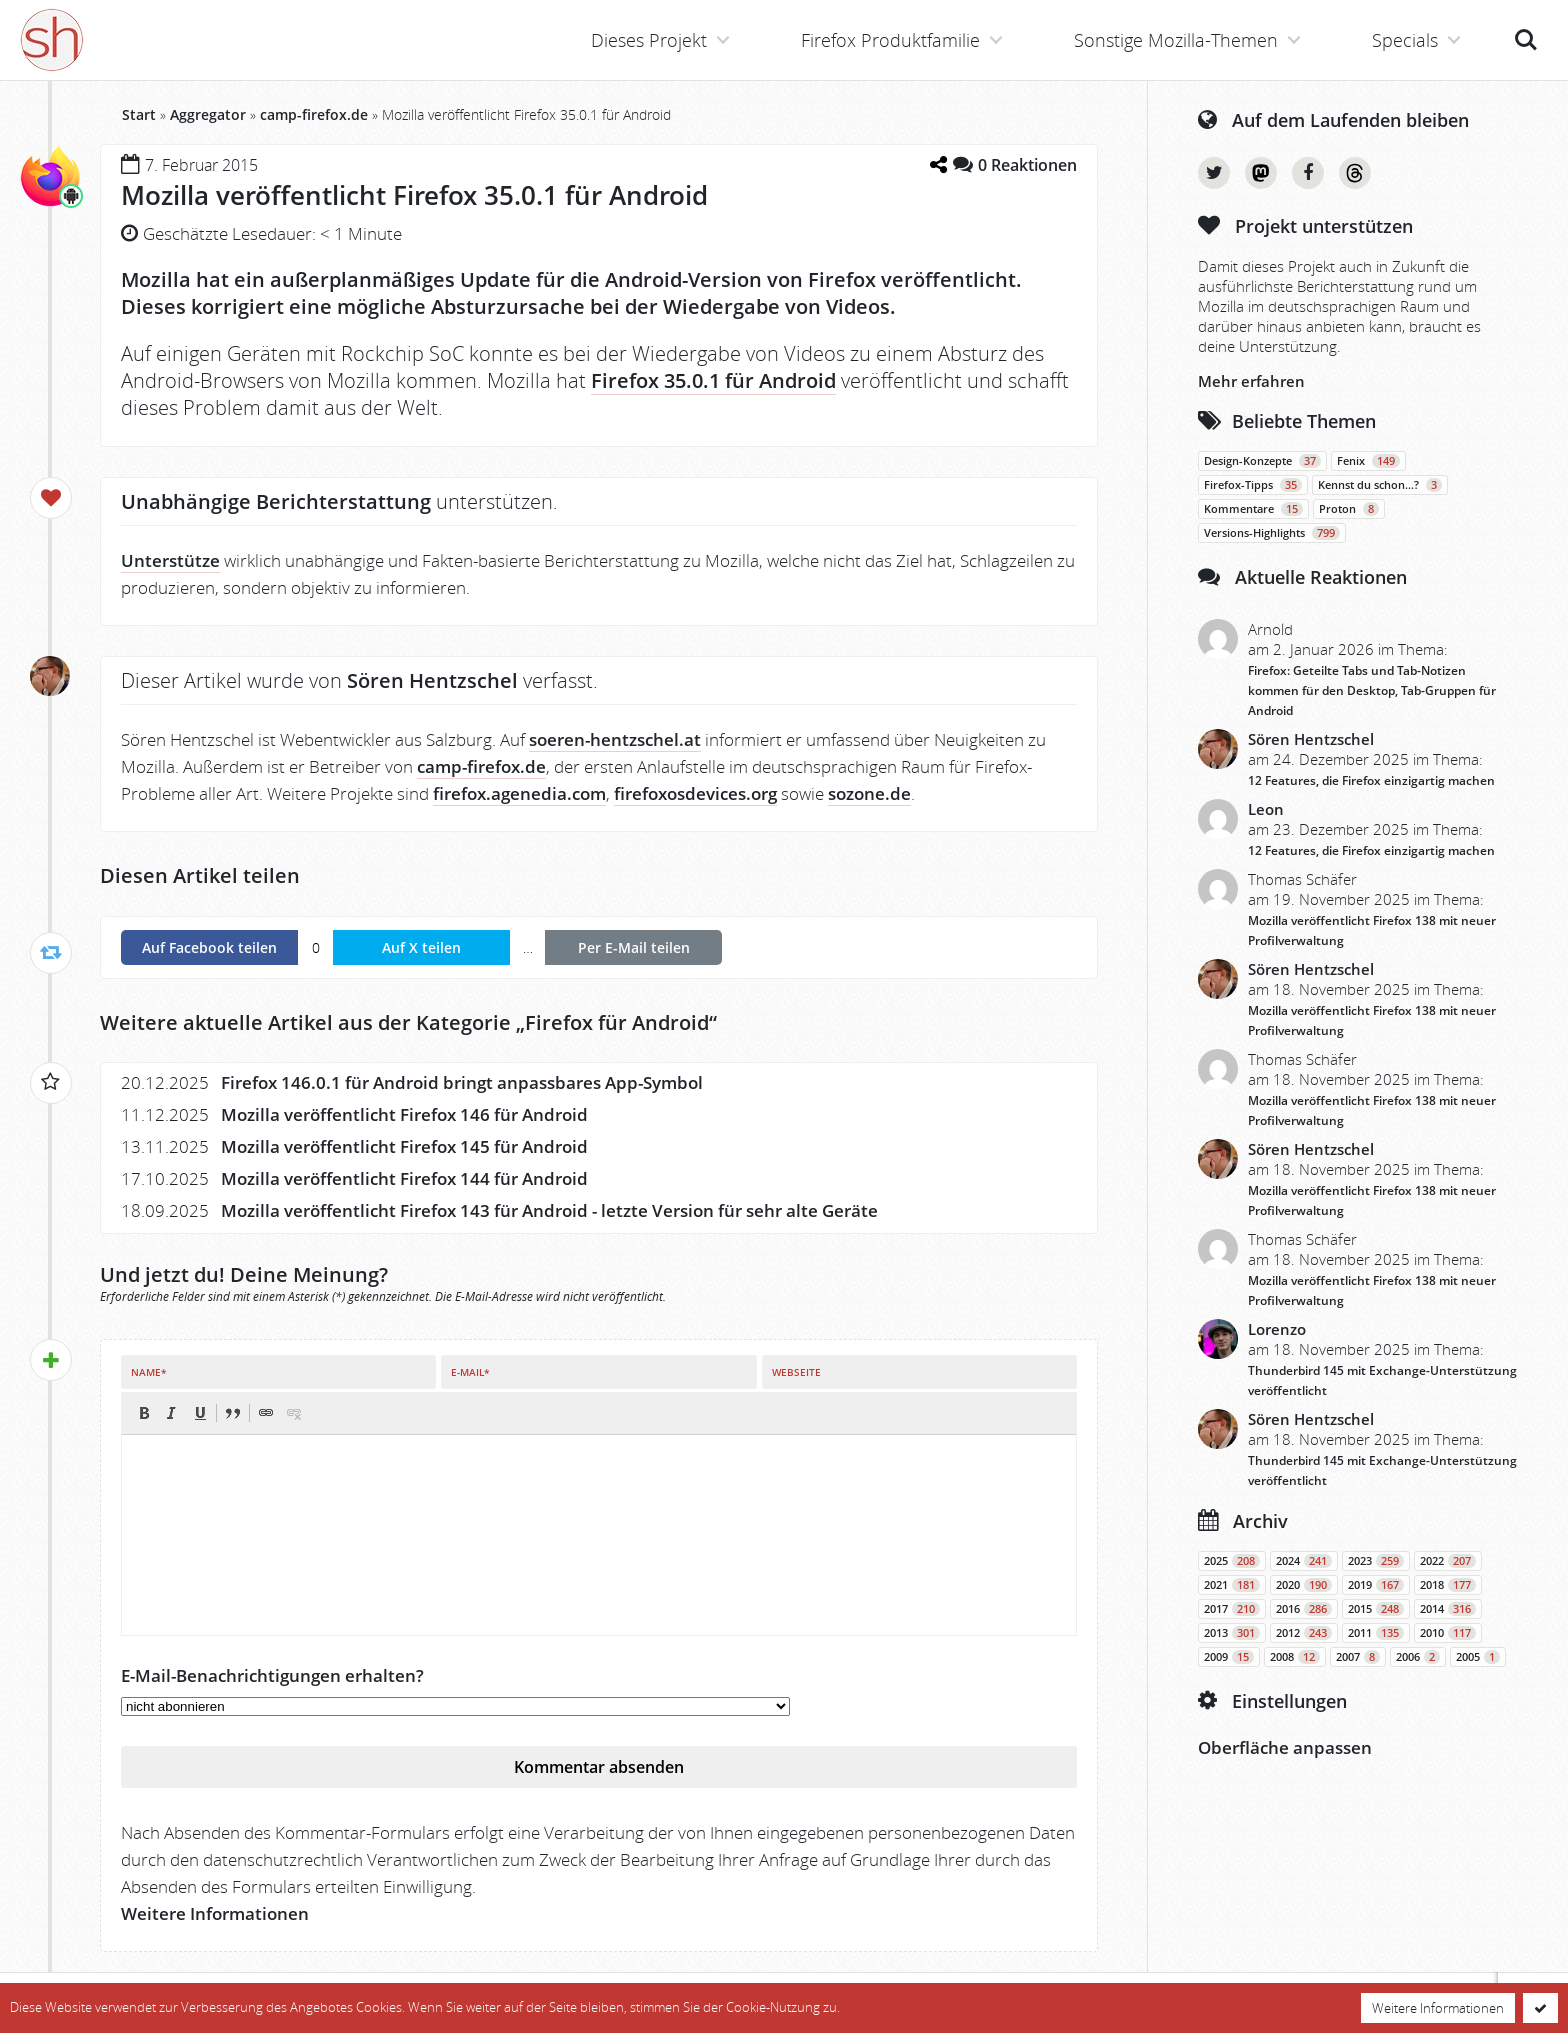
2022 (1448, 1561)
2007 (1358, 1657)
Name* (148, 1372)
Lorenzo (1277, 1329)
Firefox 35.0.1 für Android (713, 380)
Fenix (1368, 461)
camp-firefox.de (314, 114)
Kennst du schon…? (1380, 485)
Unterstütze (170, 560)
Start (139, 114)
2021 (1232, 1585)
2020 (1304, 1585)
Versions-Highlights (1272, 533)
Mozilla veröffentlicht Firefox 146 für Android (404, 1114)
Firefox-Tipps (1253, 485)
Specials (1405, 40)
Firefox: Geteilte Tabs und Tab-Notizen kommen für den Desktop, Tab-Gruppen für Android (1372, 690)
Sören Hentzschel (1311, 739)
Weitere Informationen (215, 1913)
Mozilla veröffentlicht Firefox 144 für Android (404, 1178)
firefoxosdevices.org (695, 793)
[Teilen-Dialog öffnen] (938, 164)
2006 (1418, 1657)
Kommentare (1253, 509)
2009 (1229, 1657)
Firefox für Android (617, 1022)
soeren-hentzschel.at (615, 739)
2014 (1448, 1609)
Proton (1349, 509)
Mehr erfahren (1251, 381)
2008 (1295, 1657)
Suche (1526, 40)
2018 (1448, 1585)
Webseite (796, 1372)
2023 (1376, 1561)
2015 (1376, 1609)
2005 (1478, 1657)
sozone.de (869, 793)
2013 (1232, 1633)
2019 (1376, 1585)
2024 (1304, 1561)
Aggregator (208, 114)
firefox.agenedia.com (519, 793)
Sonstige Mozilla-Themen (1176, 40)
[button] (144, 1413)
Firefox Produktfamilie (890, 40)
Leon (1266, 809)
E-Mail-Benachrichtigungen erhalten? (272, 1675)
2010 (1448, 1633)
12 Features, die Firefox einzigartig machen (1371, 780)
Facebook (1308, 173)
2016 (1304, 1609)
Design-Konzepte (1262, 461)
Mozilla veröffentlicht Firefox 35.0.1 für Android (414, 195)
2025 (1232, 1561)
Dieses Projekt (649, 40)
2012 (1304, 1633)
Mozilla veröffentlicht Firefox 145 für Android (404, 1146)
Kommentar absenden (599, 1767)
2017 (1232, 1609)
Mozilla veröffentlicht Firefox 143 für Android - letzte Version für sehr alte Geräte (549, 1210)
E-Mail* (470, 1372)
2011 (1376, 1633)
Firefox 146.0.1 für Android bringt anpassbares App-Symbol (462, 1082)
